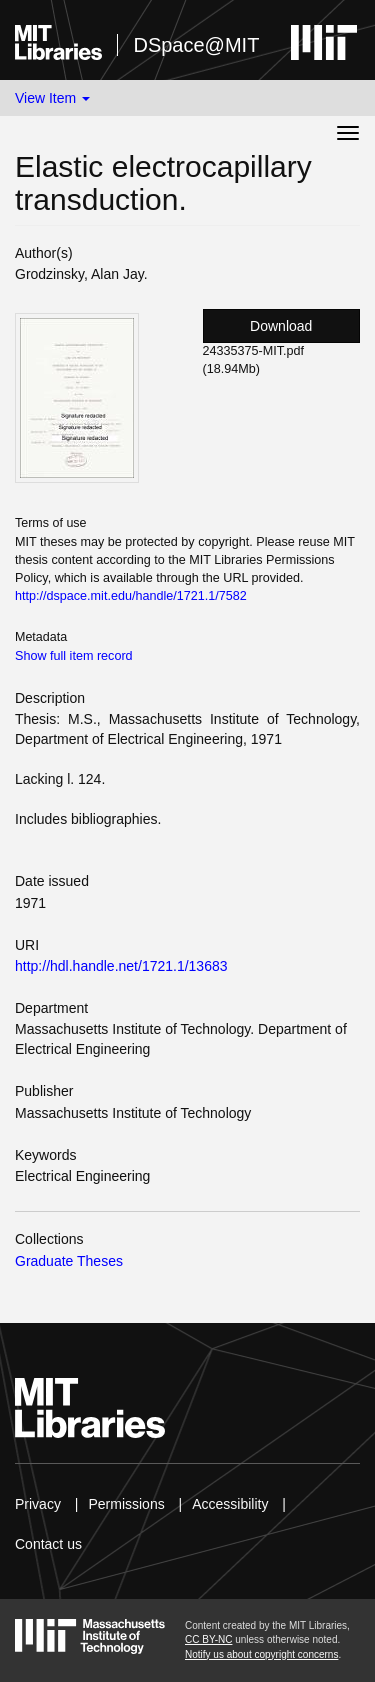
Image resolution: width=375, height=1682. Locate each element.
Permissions (126, 1504)
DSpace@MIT (196, 45)
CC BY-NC (208, 1639)
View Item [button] (52, 98)
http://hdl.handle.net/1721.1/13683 (121, 966)
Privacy (38, 1504)
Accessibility (230, 1504)
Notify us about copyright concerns (261, 1654)
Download (281, 326)
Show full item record (74, 656)
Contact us (48, 1544)
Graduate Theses (69, 1261)
